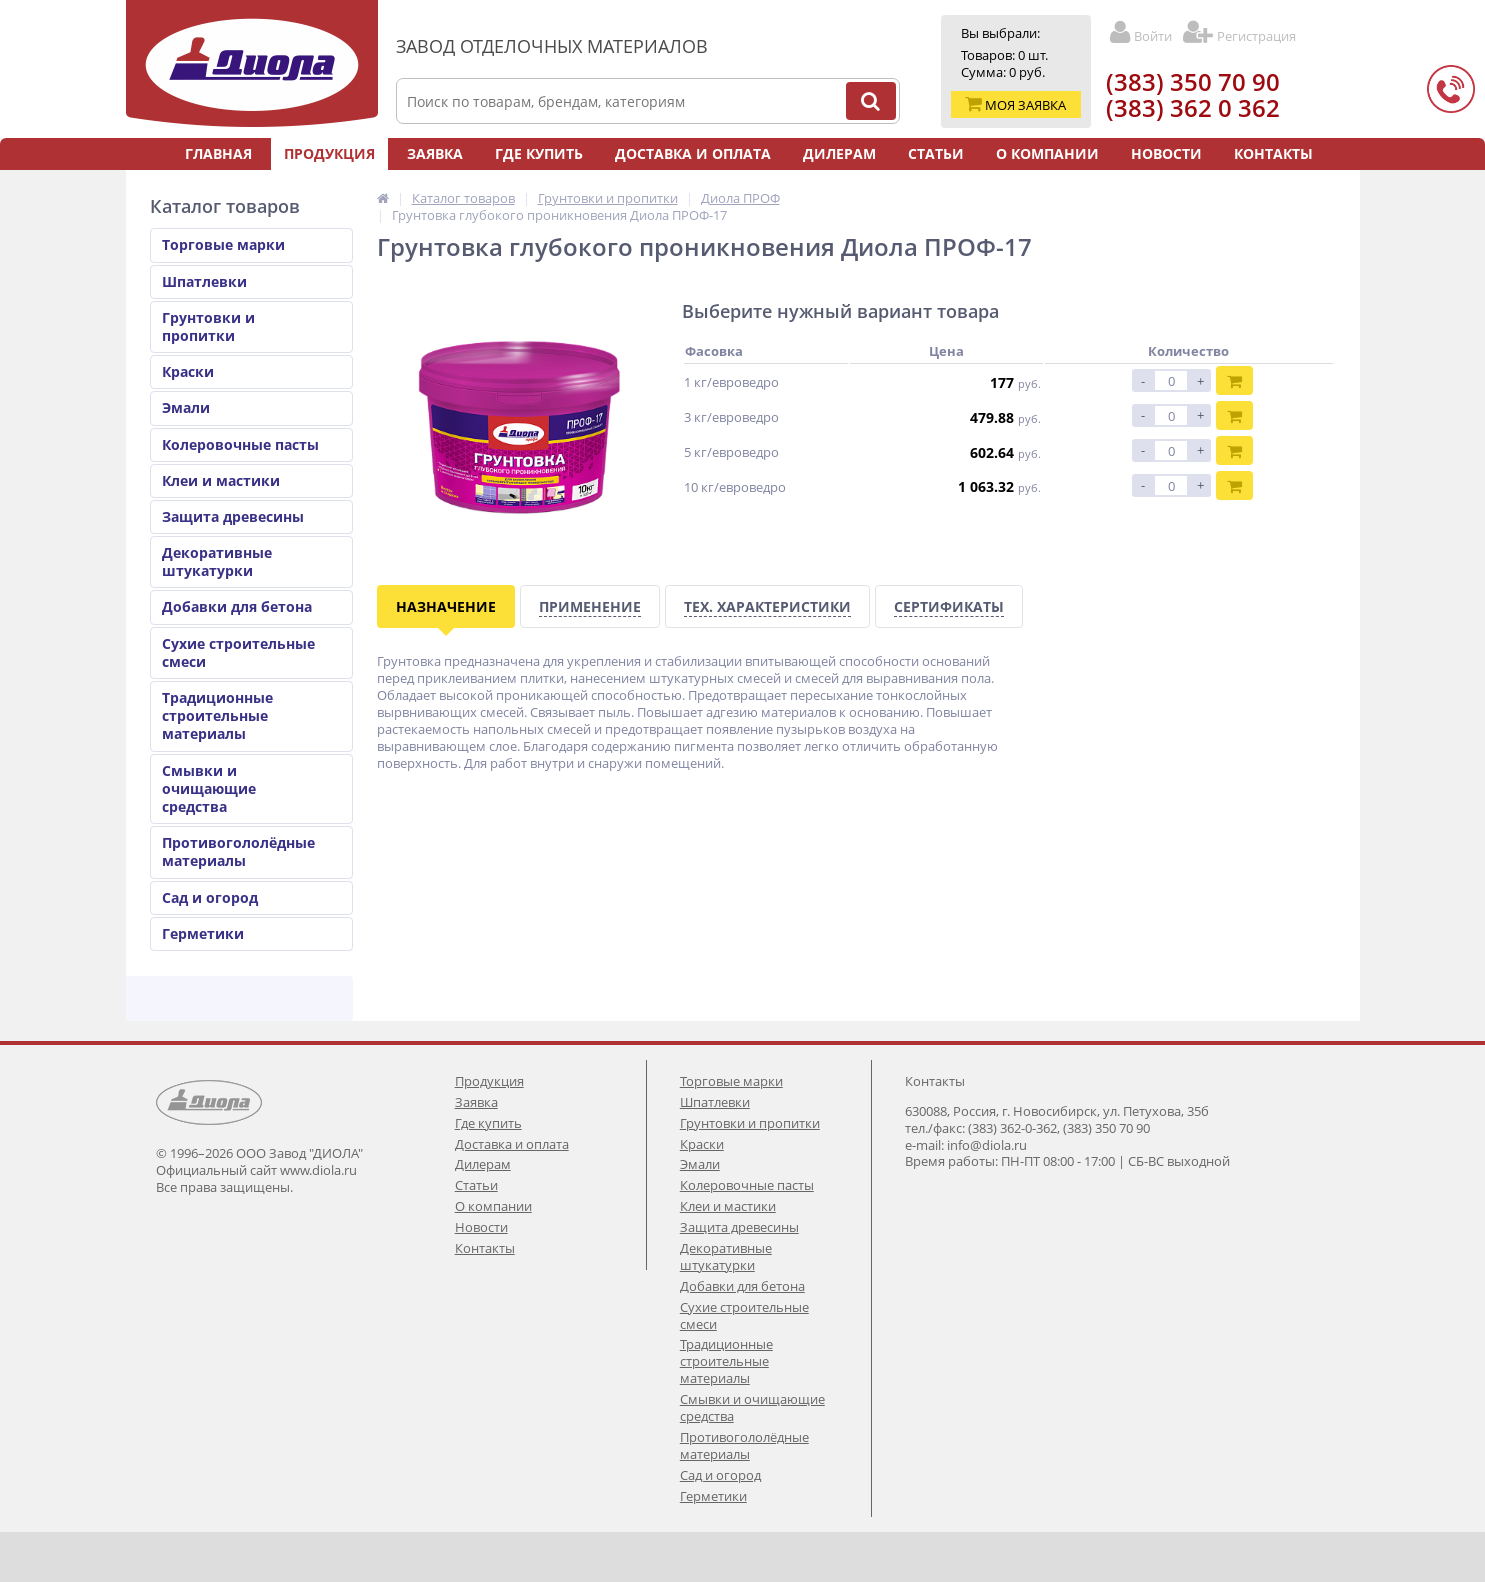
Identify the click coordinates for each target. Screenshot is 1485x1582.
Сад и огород (210, 897)
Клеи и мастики (221, 480)
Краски (188, 371)
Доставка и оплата (693, 153)
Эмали (186, 407)
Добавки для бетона (237, 606)
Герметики (203, 933)
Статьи (936, 153)
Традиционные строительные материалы (217, 715)
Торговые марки (223, 244)
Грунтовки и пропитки (208, 326)
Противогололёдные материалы (238, 851)
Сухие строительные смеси (238, 652)
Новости (1166, 153)
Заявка (435, 153)
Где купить (539, 153)
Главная (218, 153)
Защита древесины (233, 516)
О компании (1047, 153)
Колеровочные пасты (240, 444)
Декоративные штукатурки (217, 561)
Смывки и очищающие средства (209, 788)
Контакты (1273, 153)
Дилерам (839, 153)
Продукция (329, 153)
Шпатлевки (204, 281)
